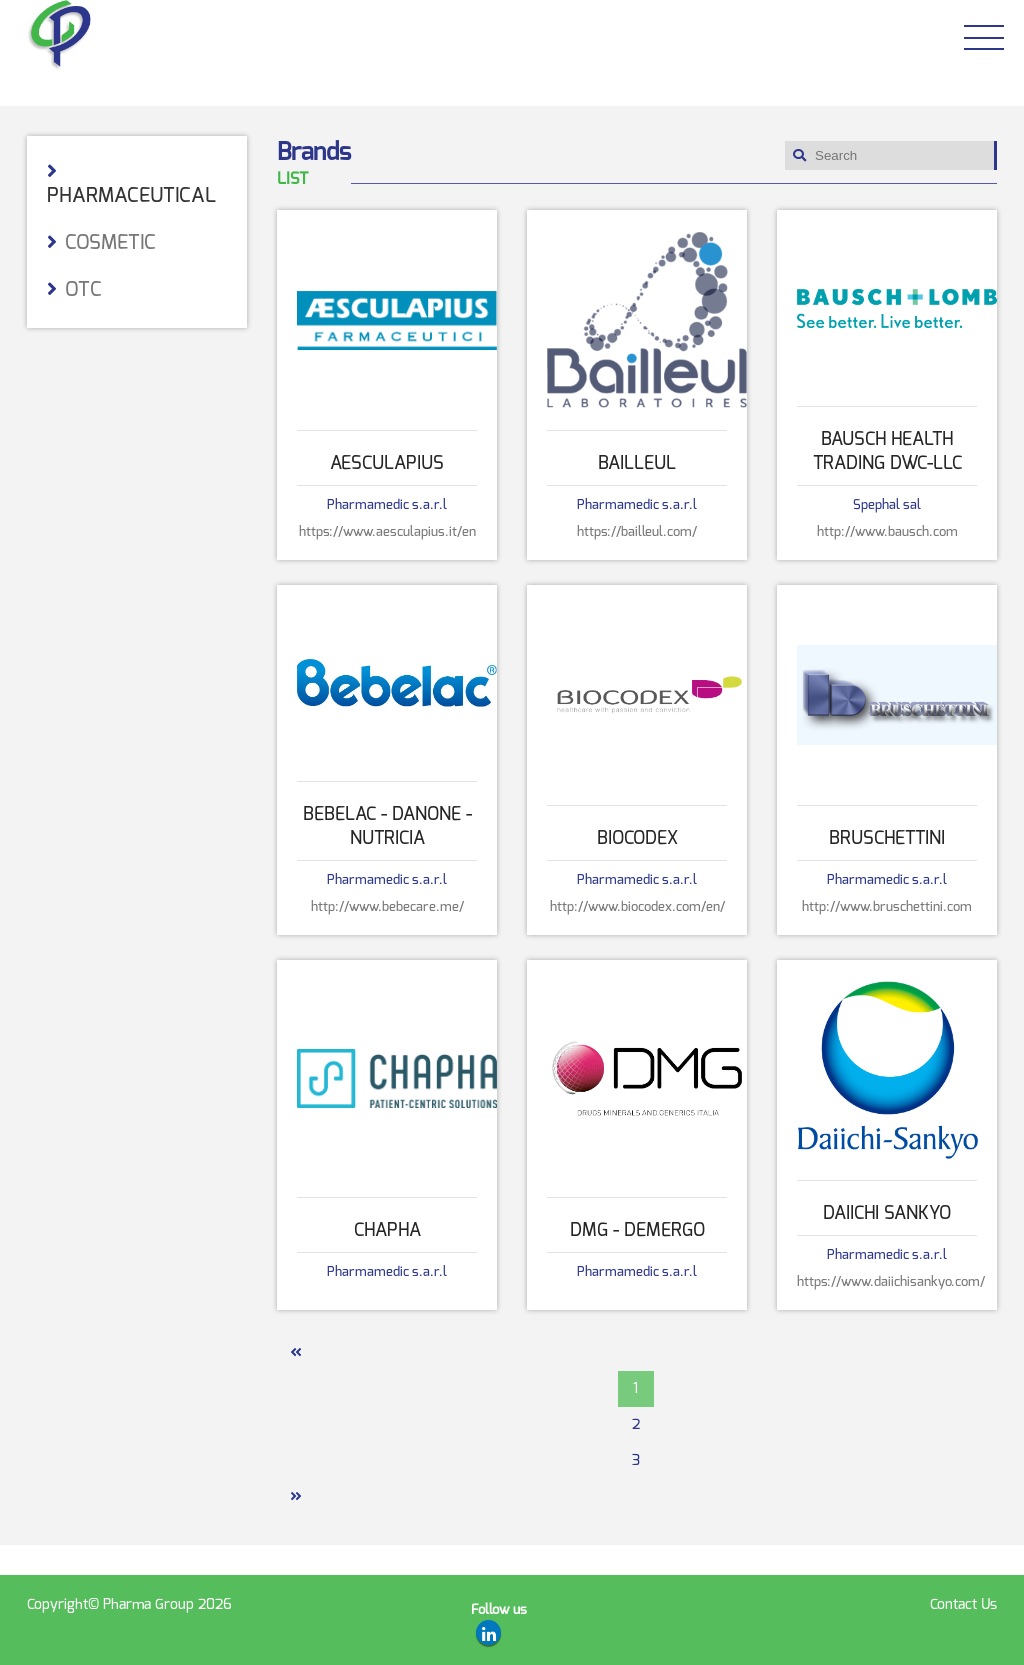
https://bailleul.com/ (637, 531)
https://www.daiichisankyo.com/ (887, 1281)
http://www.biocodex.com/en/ (637, 906)
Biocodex (637, 838)
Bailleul (637, 463)
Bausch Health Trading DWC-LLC (887, 451)
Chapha (387, 1230)
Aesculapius (387, 463)
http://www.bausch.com (887, 531)
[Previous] (295, 1353)
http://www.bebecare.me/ (387, 906)
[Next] (295, 1497)
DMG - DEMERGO (637, 1230)
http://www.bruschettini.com (887, 906)
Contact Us (963, 1604)
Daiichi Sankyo (887, 1213)
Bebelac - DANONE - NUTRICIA (387, 826)
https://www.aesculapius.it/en (387, 531)
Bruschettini (887, 838)
